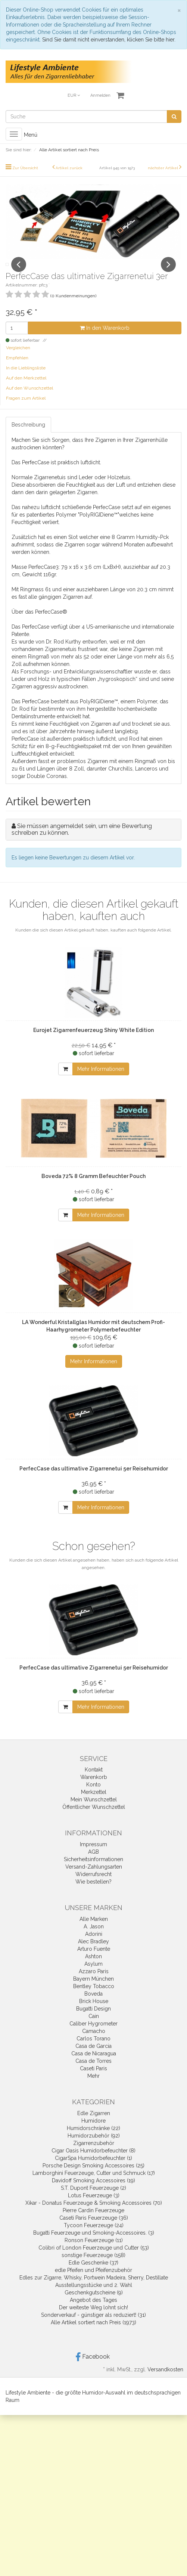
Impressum (93, 1861)
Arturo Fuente (93, 1965)
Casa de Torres (93, 2077)
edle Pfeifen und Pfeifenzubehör (93, 2287)
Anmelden (100, 95)
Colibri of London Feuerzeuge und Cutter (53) (93, 2264)
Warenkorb (93, 1794)
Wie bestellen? (93, 1898)
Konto (93, 1801)
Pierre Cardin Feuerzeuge (93, 2227)
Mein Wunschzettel (94, 1816)
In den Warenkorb (105, 344)
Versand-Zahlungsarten (93, 1883)
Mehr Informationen (100, 1085)
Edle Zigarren (93, 2130)
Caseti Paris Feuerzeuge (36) (93, 2234)
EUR (74, 95)
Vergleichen (18, 364)
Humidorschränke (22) (93, 2145)
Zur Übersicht (25, 168)
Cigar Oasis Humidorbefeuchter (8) (93, 2167)
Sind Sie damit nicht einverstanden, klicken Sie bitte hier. (108, 40)
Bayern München (93, 1995)
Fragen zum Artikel (26, 414)
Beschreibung (28, 441)
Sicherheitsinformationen (93, 1876)
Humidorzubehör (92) (94, 2152)
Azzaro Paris (94, 1988)
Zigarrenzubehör (93, 2160)
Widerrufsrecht (93, 1891)
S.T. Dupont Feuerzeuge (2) (93, 2204)
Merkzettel (93, 1808)
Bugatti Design (93, 2025)
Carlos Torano (93, 2055)
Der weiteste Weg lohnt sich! (93, 2324)
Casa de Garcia (93, 2062)
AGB (93, 1868)
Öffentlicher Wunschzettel (93, 1823)
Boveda (93, 2010)
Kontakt (94, 1786)
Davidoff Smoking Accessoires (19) (93, 2197)
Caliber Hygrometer (93, 2040)
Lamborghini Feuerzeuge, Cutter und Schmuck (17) (93, 2189)
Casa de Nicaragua (93, 2070)
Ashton (93, 1973)
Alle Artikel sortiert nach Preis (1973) (93, 2339)
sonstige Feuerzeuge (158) (93, 2272)
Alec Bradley (93, 1958)
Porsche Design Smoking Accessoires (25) (93, 2182)
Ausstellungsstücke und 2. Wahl (93, 2301)
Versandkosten (165, 2386)
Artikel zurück (69, 168)
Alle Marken (94, 1935)
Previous (18, 272)
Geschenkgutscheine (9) (94, 2309)
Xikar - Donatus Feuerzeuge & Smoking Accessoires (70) (93, 2219)
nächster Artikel (163, 168)
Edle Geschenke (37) (93, 2279)
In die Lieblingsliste (26, 384)
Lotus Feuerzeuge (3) (93, 2212)
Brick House (93, 2018)
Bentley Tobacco (93, 2003)
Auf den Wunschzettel (29, 404)
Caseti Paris (93, 2085)
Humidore (93, 2137)
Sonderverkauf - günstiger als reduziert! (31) (93, 2331)
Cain (93, 2033)
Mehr (93, 2092)
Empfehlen (17, 374)
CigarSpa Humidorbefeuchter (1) (93, 2174)
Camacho (93, 2047)
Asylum (93, 1980)
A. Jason (94, 1943)
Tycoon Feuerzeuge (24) (94, 2242)
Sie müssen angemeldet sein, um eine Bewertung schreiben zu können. (82, 846)
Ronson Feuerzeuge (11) (94, 2257)
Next (168, 272)
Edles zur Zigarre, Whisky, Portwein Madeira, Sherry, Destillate (93, 2294)
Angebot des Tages (93, 2316)
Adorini (93, 1950)
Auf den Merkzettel (26, 394)
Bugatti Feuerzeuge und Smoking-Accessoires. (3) (93, 2249)
